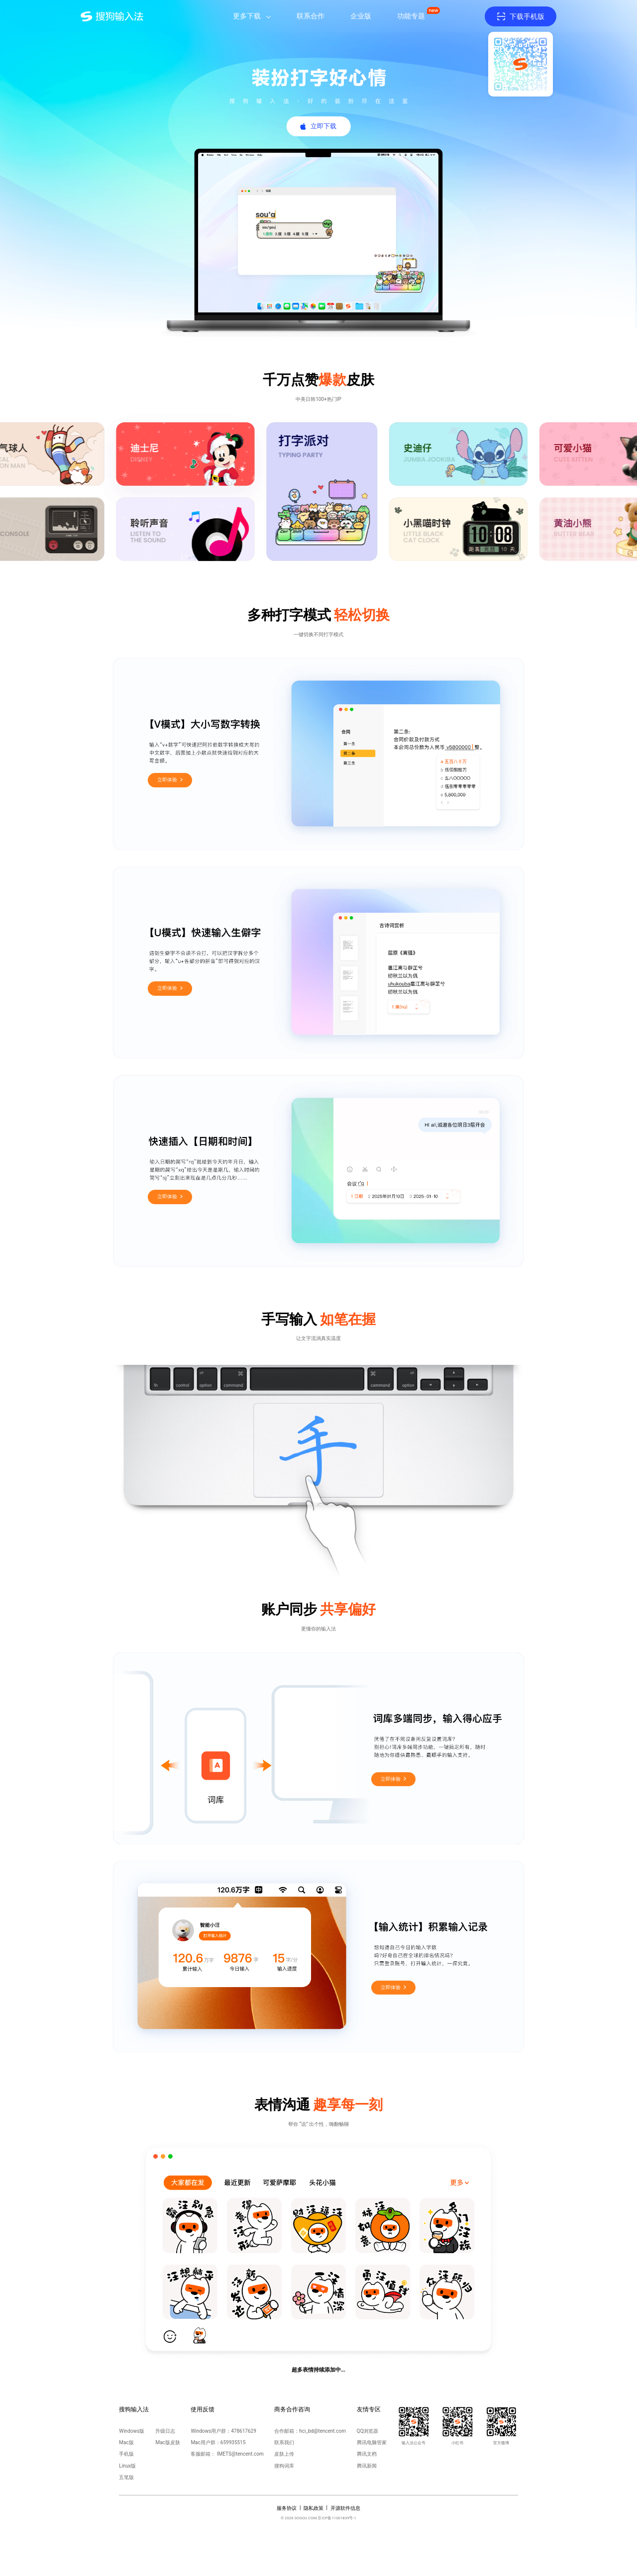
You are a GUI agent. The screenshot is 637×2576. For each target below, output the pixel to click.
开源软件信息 (345, 2508)
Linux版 (127, 2466)
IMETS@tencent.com (240, 2454)
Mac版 (126, 2442)
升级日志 (165, 2431)
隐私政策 (313, 2508)
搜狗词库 (284, 2466)
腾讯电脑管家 (372, 2442)
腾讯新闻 (367, 2466)
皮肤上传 (284, 2454)
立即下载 (323, 126)
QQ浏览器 (368, 2431)
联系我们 (284, 2442)
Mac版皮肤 (167, 2442)
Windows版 (131, 2431)
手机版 (126, 2454)
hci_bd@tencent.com (322, 2431)
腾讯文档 (367, 2454)
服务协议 (287, 2508)
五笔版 (126, 2477)
